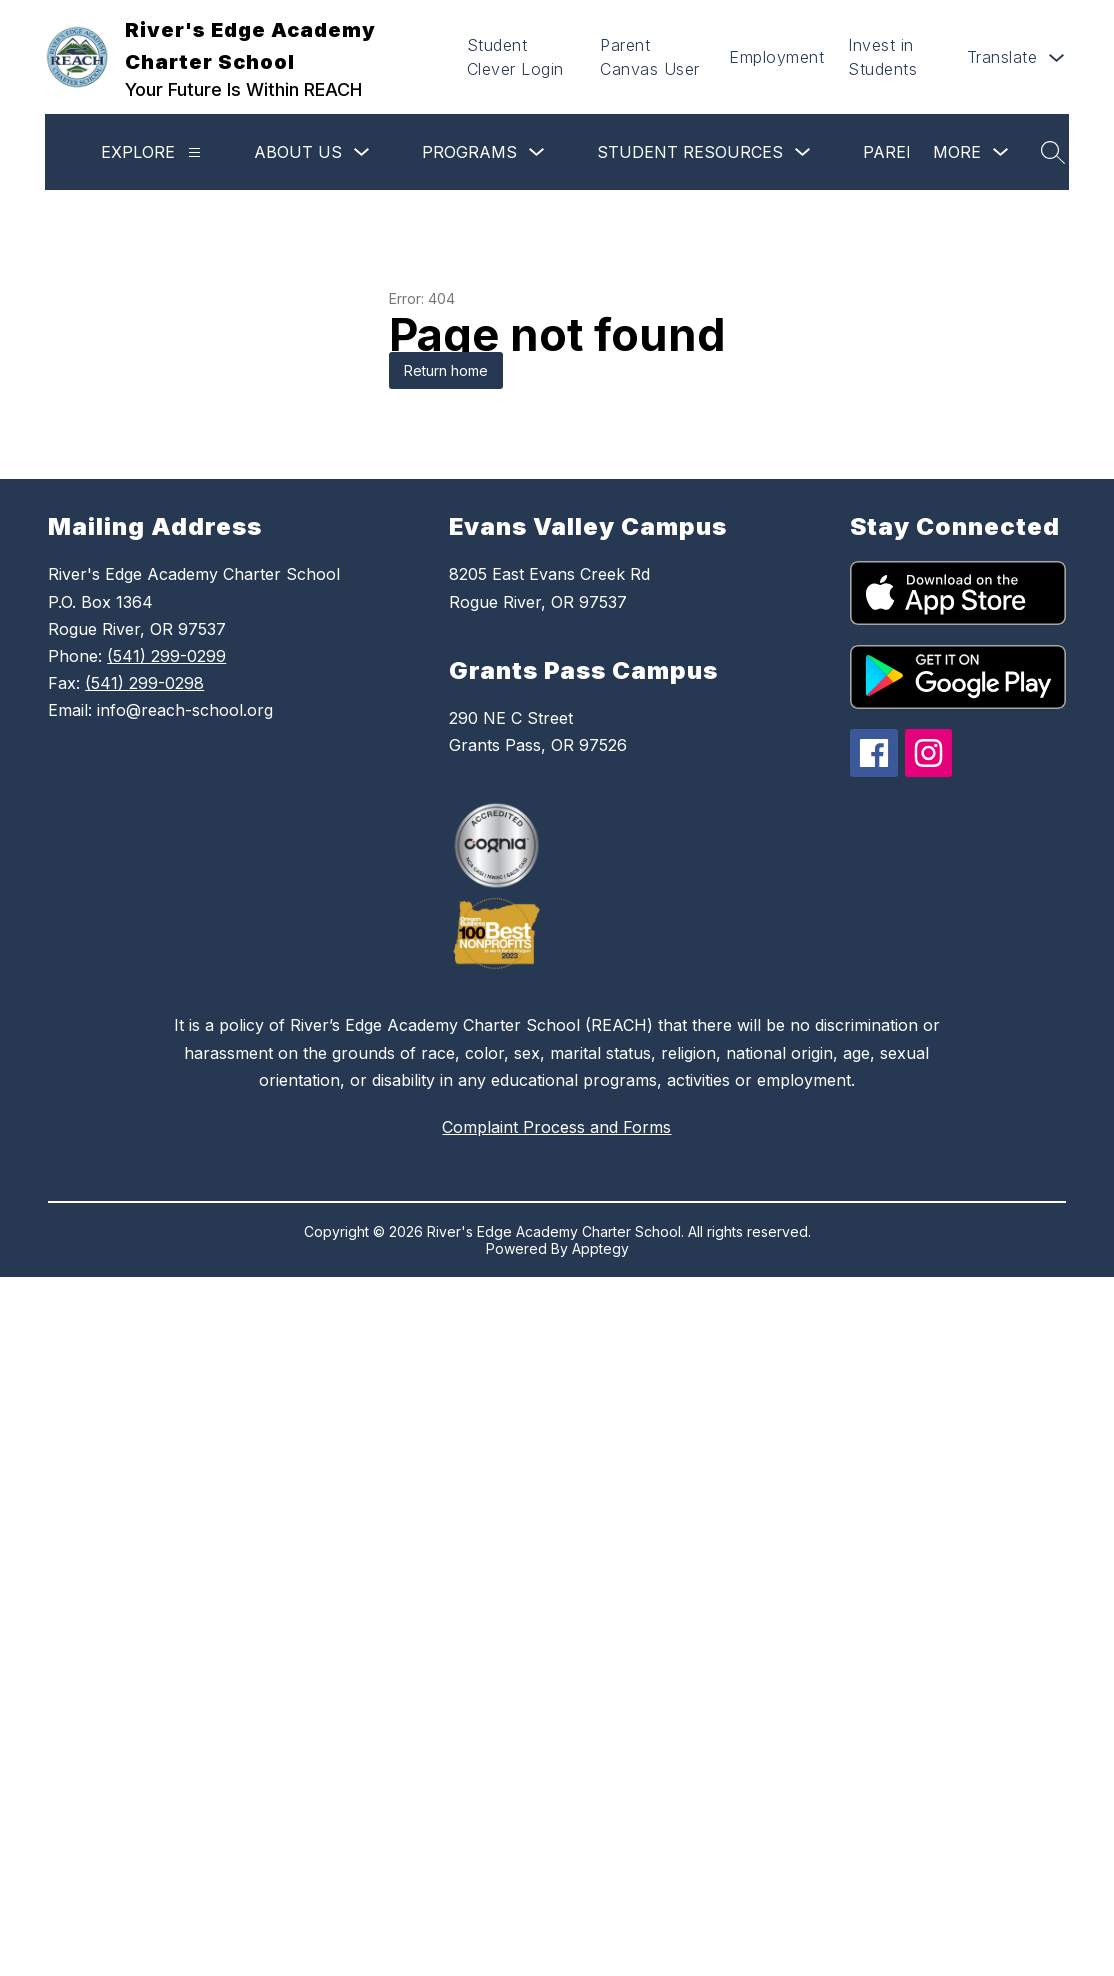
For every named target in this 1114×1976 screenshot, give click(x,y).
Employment (776, 57)
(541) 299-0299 (166, 656)
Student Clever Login (515, 57)
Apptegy (600, 1248)
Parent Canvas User (650, 57)
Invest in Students (882, 57)
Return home (446, 370)
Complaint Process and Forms (556, 1127)
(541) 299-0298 (144, 683)
